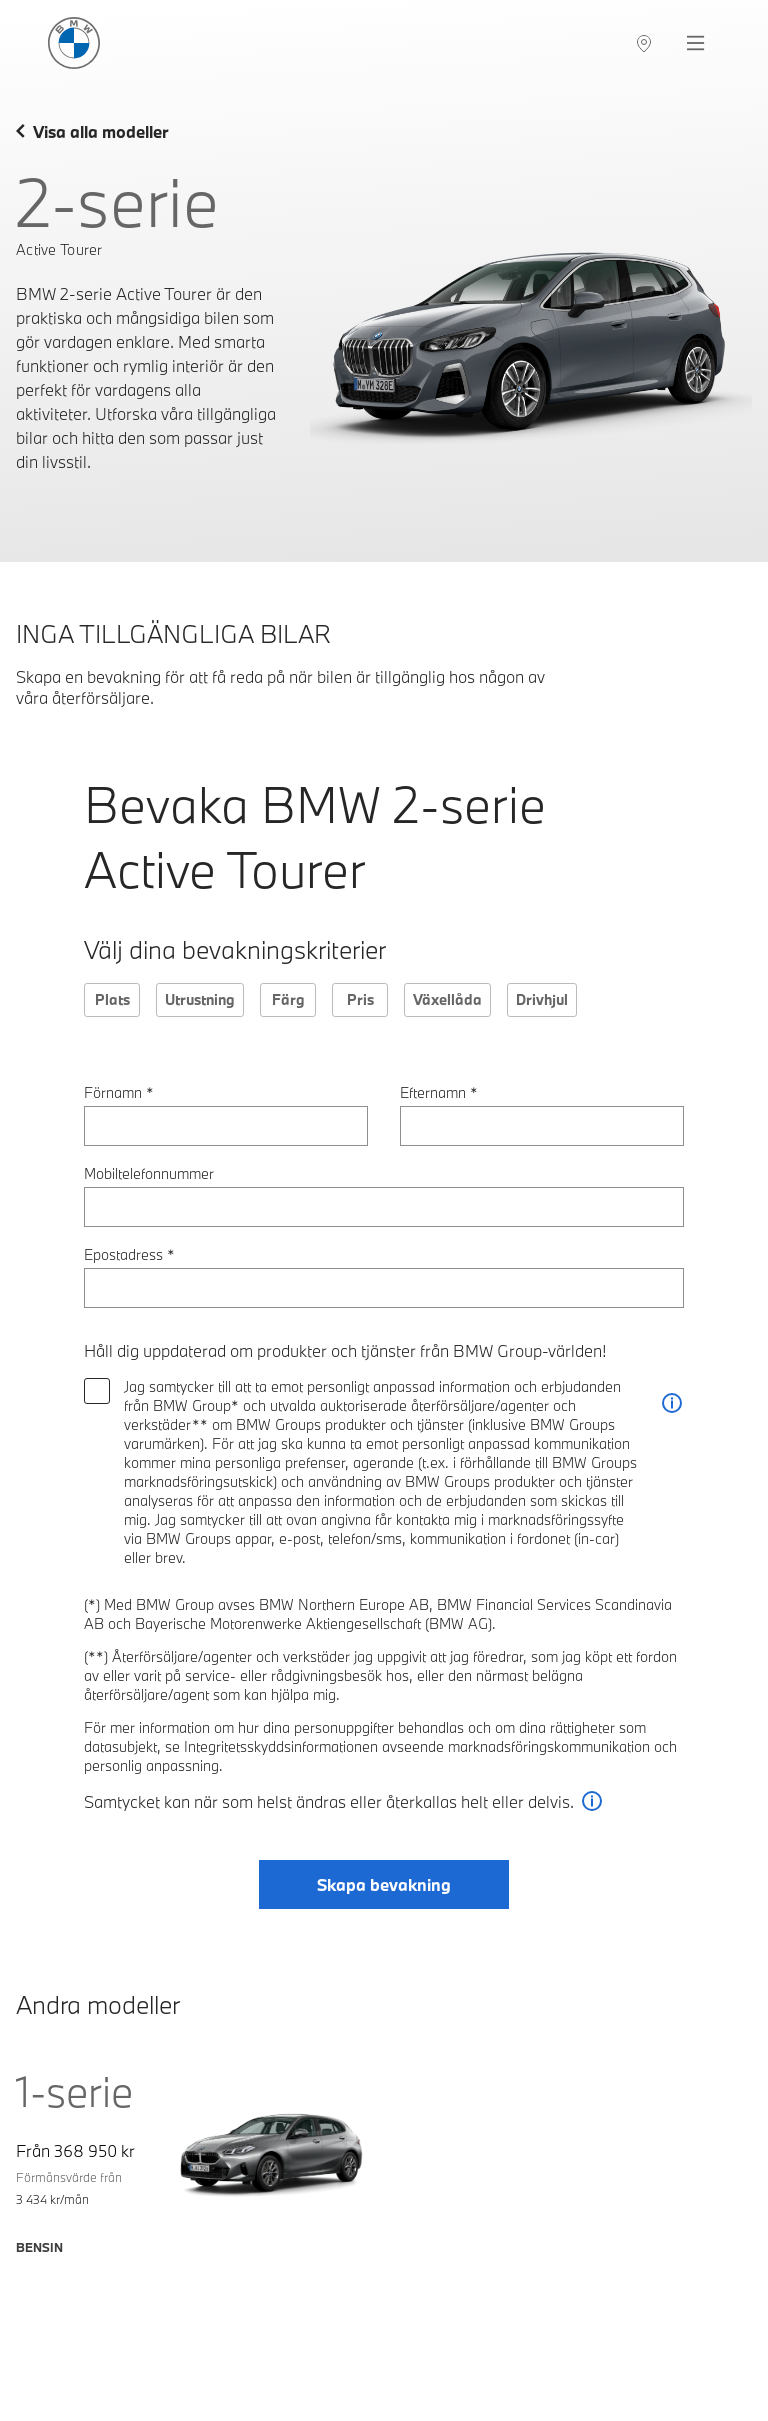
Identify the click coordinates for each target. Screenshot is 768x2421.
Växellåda (447, 999)
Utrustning (200, 999)
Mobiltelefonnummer (149, 1173)
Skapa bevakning (384, 1884)
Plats (112, 999)
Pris (360, 999)
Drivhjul (542, 999)
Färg (288, 999)
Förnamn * (119, 1092)
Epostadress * (129, 1254)
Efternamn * (439, 1092)
